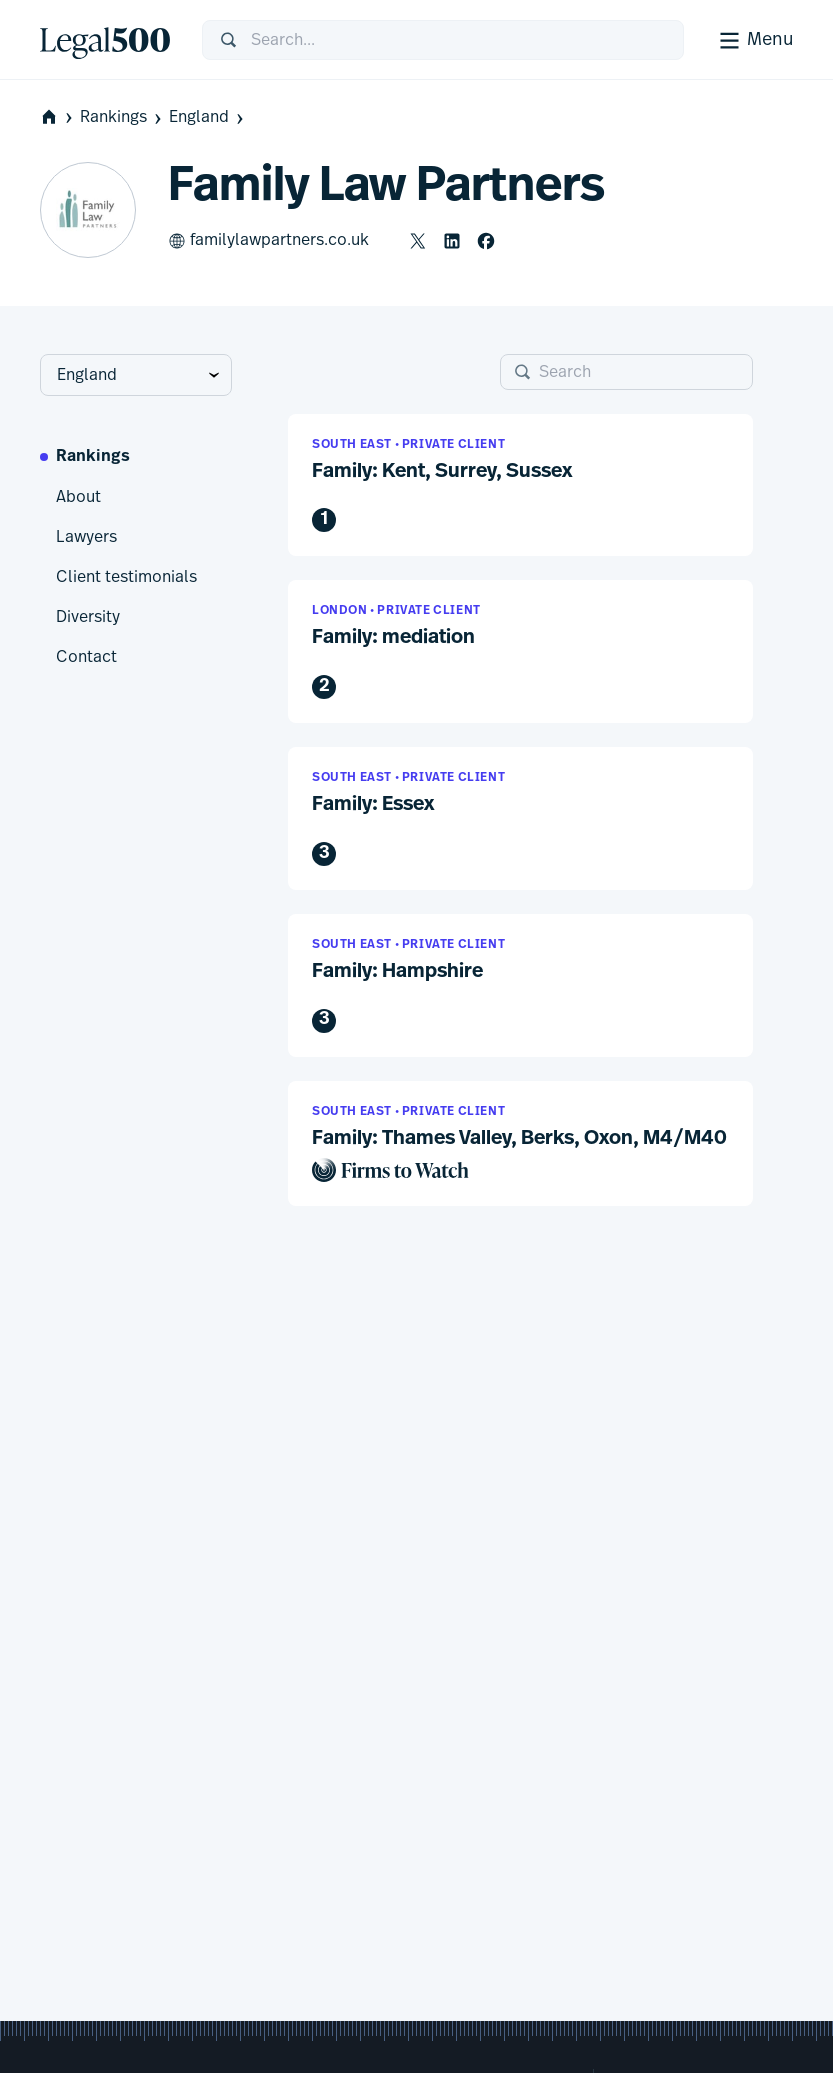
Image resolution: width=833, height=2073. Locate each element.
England (208, 117)
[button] (520, 485)
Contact (86, 657)
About (78, 497)
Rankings (122, 117)
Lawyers (86, 537)
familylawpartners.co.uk (268, 241)
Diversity (88, 617)
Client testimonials (126, 577)
